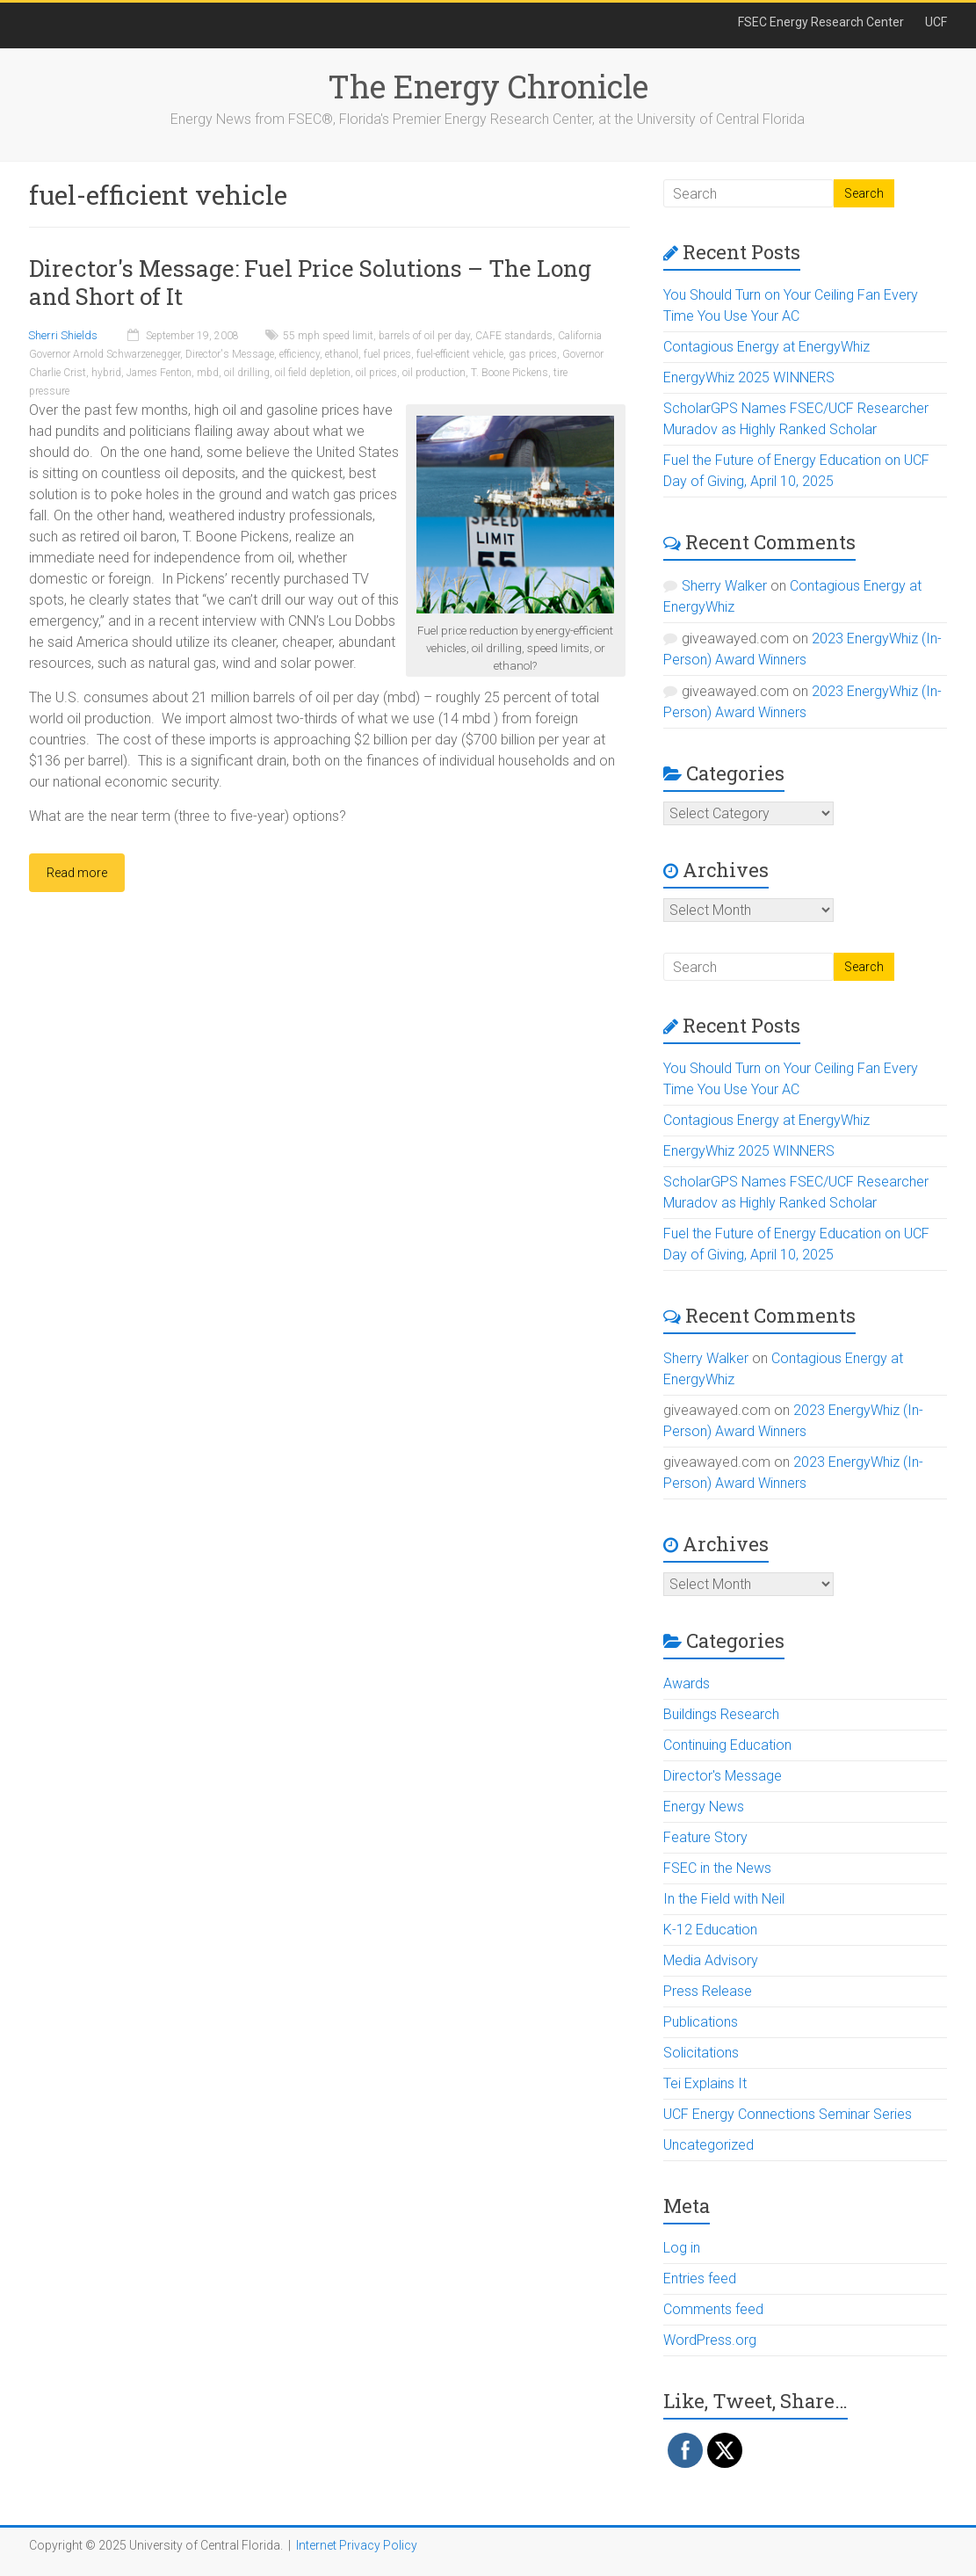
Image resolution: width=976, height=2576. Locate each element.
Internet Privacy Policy (356, 2545)
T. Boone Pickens (509, 372)
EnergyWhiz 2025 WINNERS (749, 377)
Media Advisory (710, 1960)
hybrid (106, 372)
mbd (208, 372)
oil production (434, 372)
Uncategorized (708, 2145)
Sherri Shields (63, 335)
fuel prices (387, 354)
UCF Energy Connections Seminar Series (787, 2114)
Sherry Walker (724, 585)
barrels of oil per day (424, 336)
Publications (700, 2022)
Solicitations (701, 2052)
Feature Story (705, 1837)
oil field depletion (313, 372)
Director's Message (229, 354)
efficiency (299, 354)
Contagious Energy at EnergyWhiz (766, 346)
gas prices (533, 354)
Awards (686, 1683)
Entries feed (699, 2278)
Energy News (703, 1806)
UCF (936, 22)
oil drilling (247, 372)
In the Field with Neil (723, 1898)
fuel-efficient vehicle (459, 354)
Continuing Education (727, 1745)
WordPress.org (709, 2340)
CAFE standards (514, 336)
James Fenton (159, 372)
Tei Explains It (705, 2083)
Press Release (707, 1991)
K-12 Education (710, 1929)
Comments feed (713, 2309)
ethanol (341, 354)
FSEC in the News (717, 1868)
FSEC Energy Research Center (821, 22)
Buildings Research (721, 1714)
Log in (681, 2247)
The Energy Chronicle (488, 86)
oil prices (376, 372)
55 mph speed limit (328, 336)
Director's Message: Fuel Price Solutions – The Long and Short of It (310, 282)
